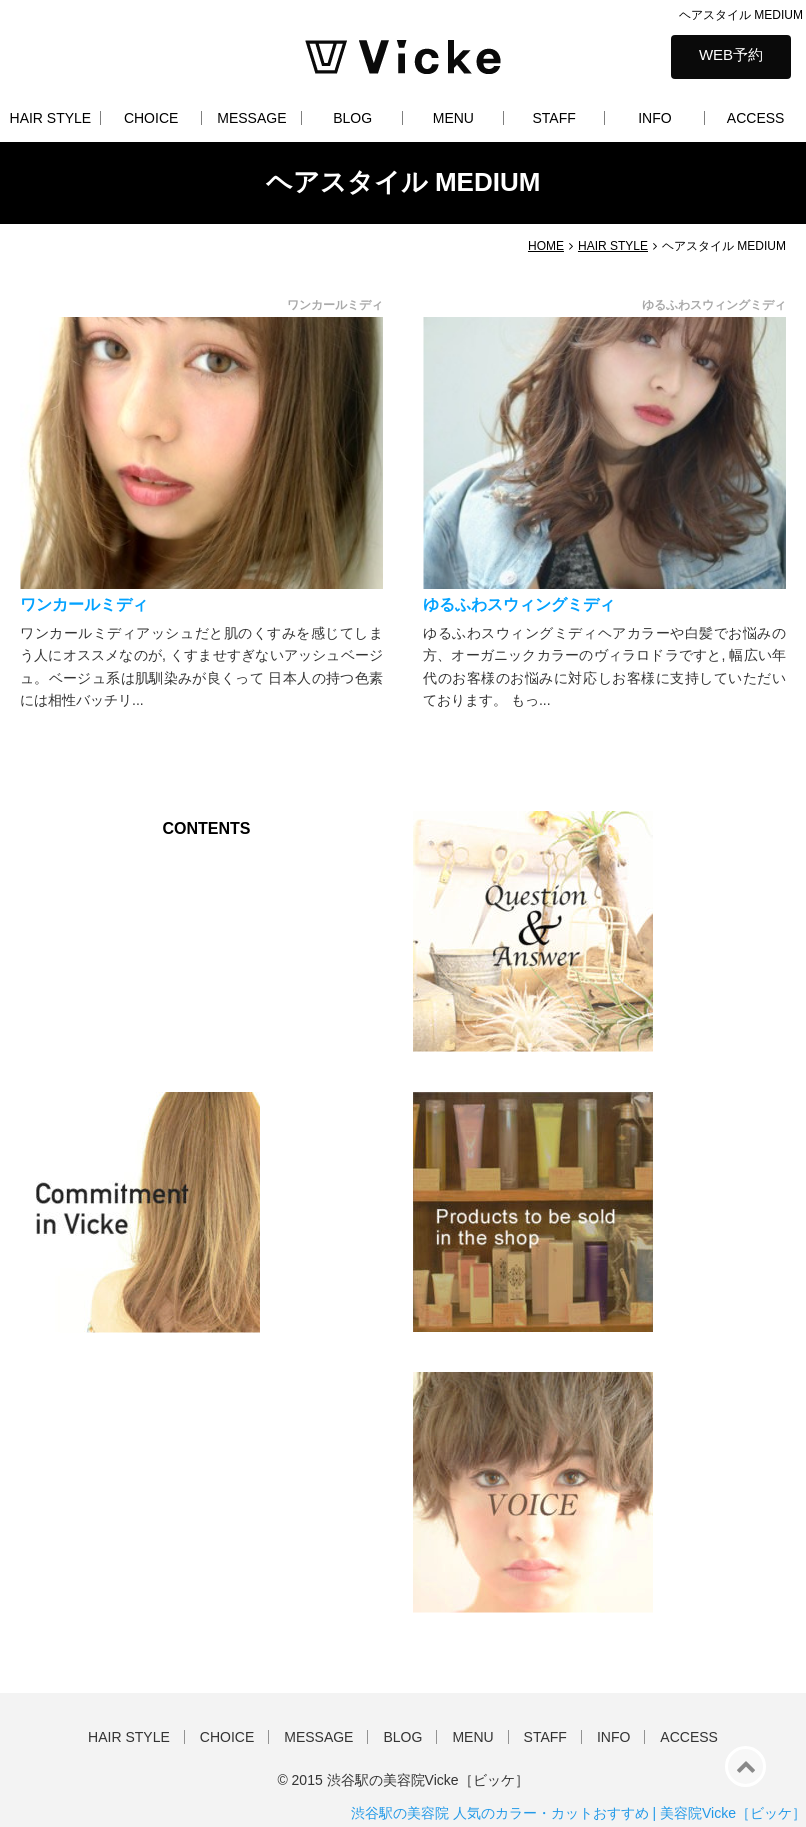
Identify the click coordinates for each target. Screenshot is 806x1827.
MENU (453, 118)
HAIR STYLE (51, 118)
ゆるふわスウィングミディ (519, 604)
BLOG (352, 118)
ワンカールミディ (84, 604)
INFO (654, 118)
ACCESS (756, 118)
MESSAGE (251, 118)
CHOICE (151, 118)
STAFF (553, 118)
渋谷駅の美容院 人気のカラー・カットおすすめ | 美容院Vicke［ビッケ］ (578, 1813)
